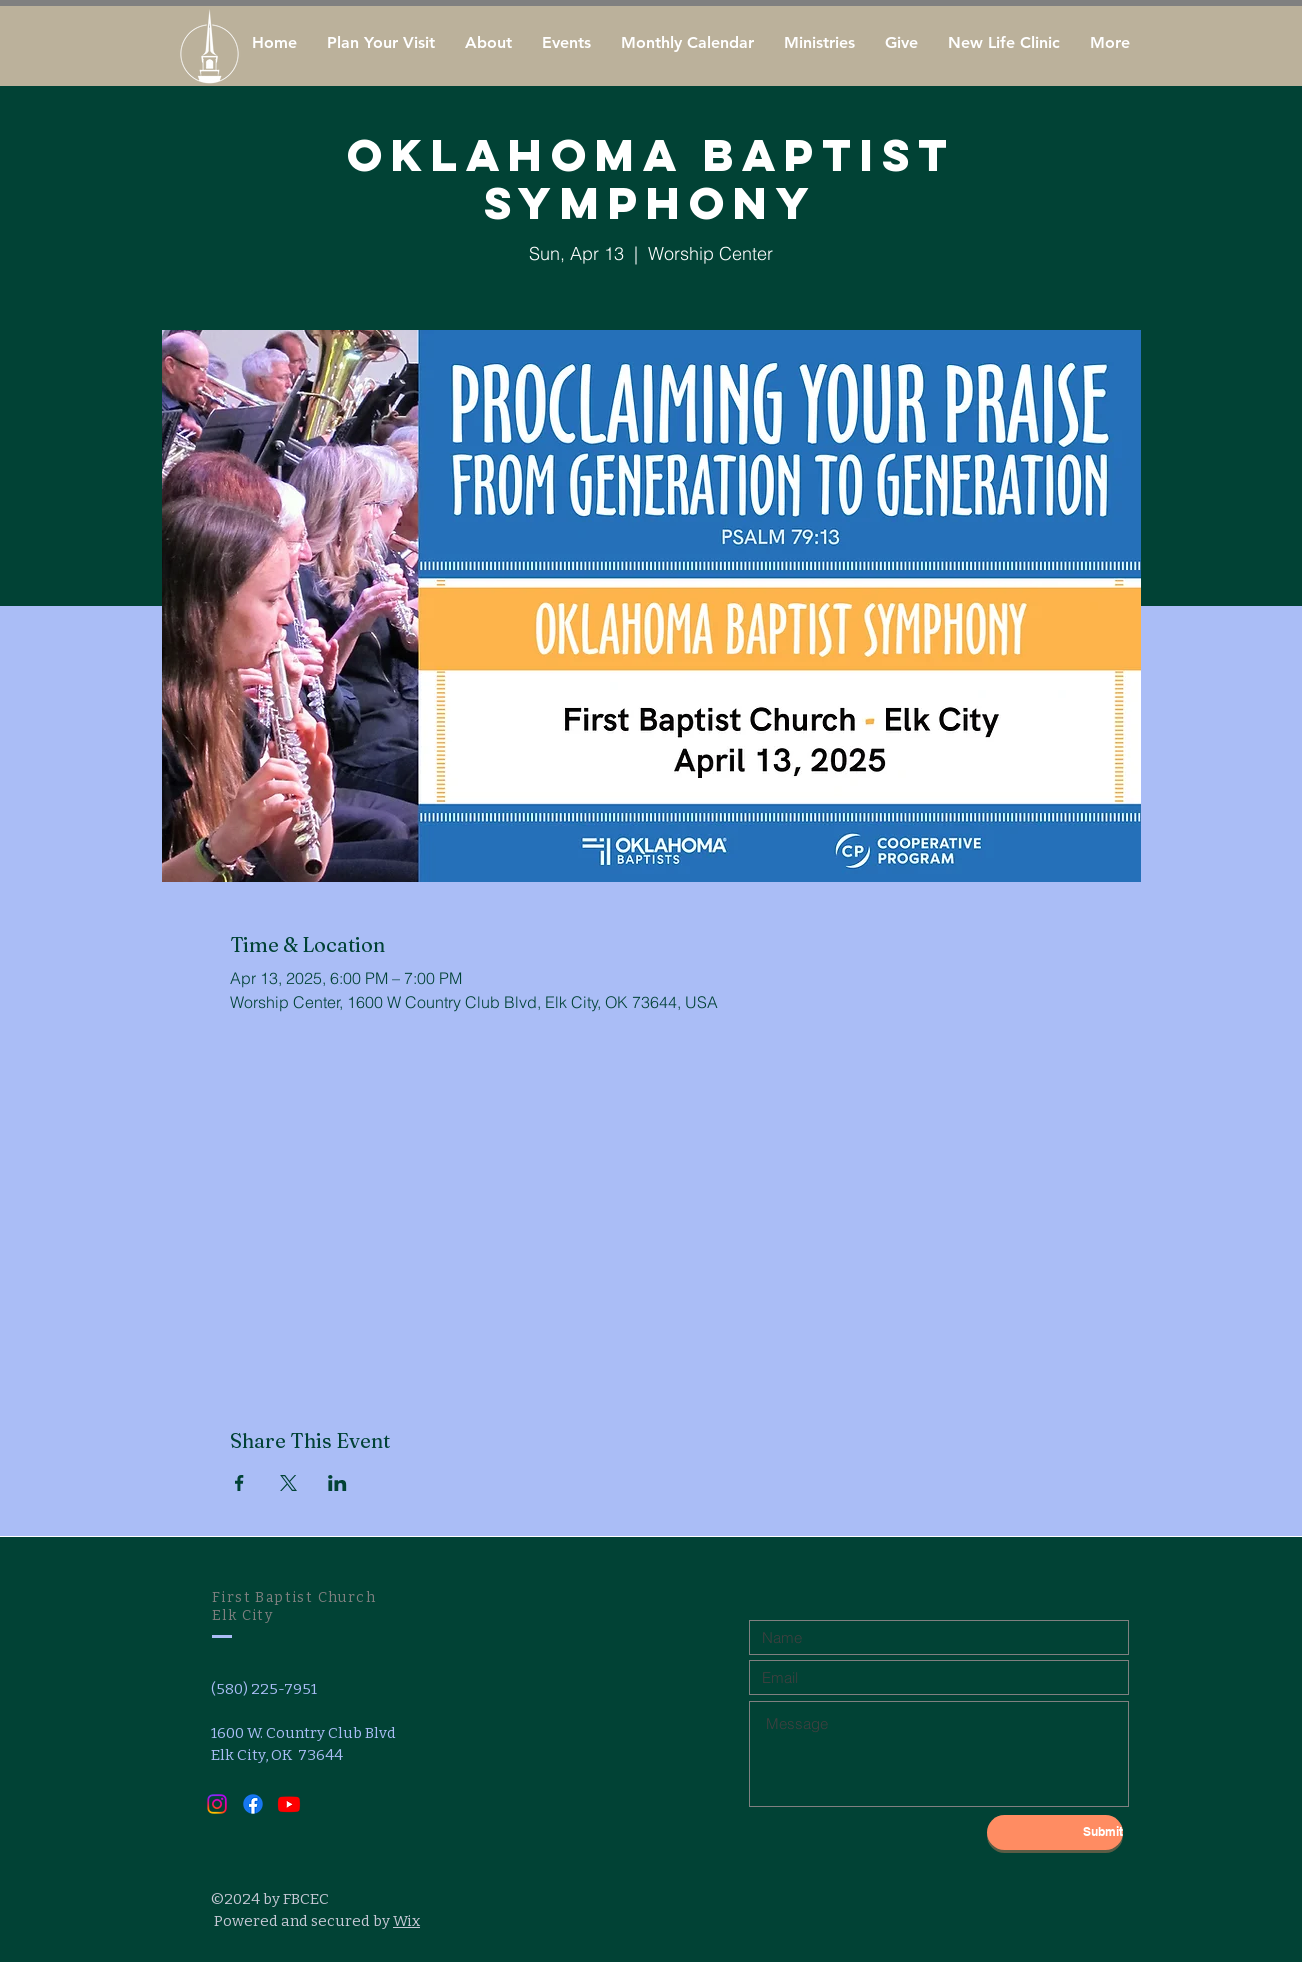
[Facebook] (253, 1804)
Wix (406, 1921)
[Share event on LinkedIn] (337, 1483)
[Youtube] (289, 1804)
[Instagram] (217, 1804)
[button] (488, 43)
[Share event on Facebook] (239, 1483)
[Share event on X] (288, 1483)
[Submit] (1055, 1832)
